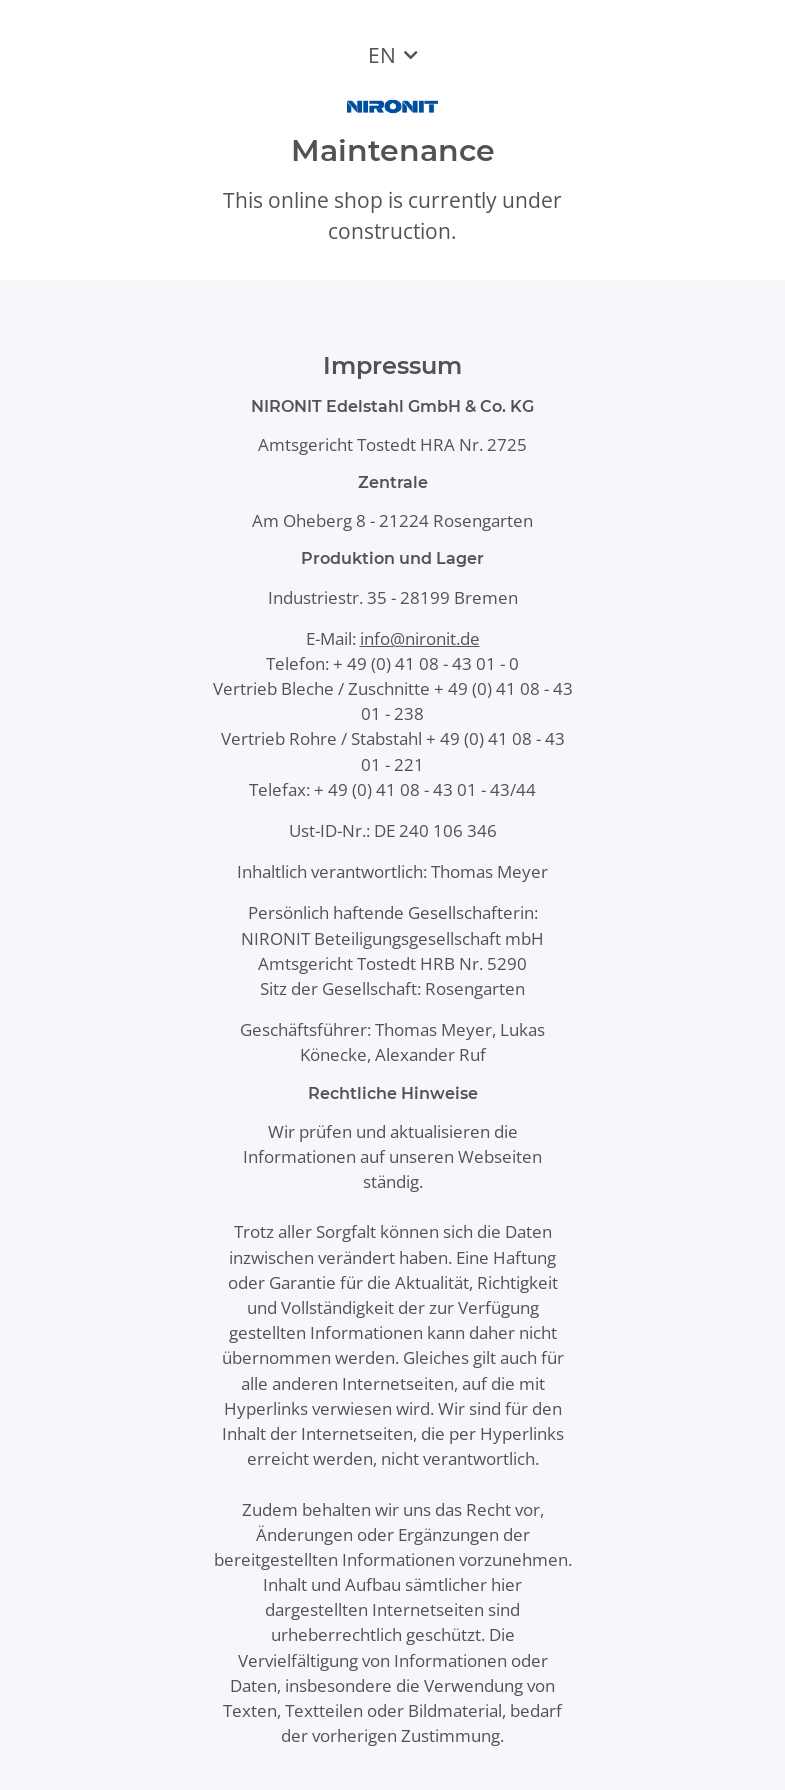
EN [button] (382, 55)
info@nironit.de (420, 638)
